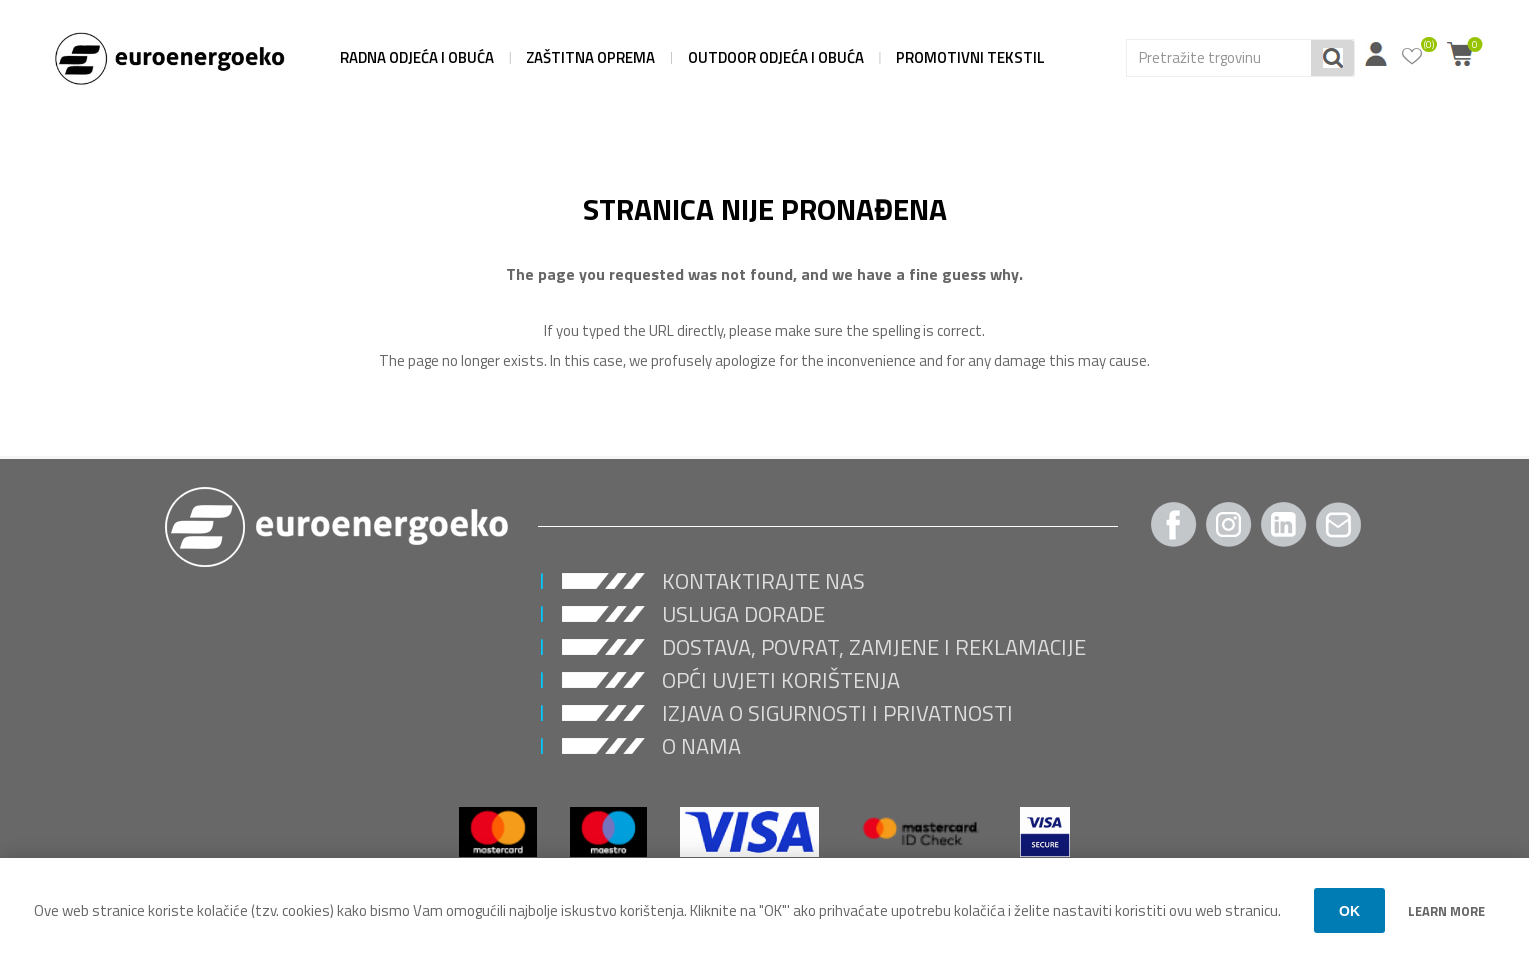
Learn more (1446, 911)
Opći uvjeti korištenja (781, 680)
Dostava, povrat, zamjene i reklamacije (874, 647)
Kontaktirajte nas (763, 581)
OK (1349, 911)
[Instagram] (1229, 524)
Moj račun (1376, 54)
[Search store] (1219, 58)
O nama (701, 746)
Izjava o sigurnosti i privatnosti (837, 713)
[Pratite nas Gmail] (1339, 524)
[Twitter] (1284, 524)
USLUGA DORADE (743, 614)
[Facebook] (1174, 524)
